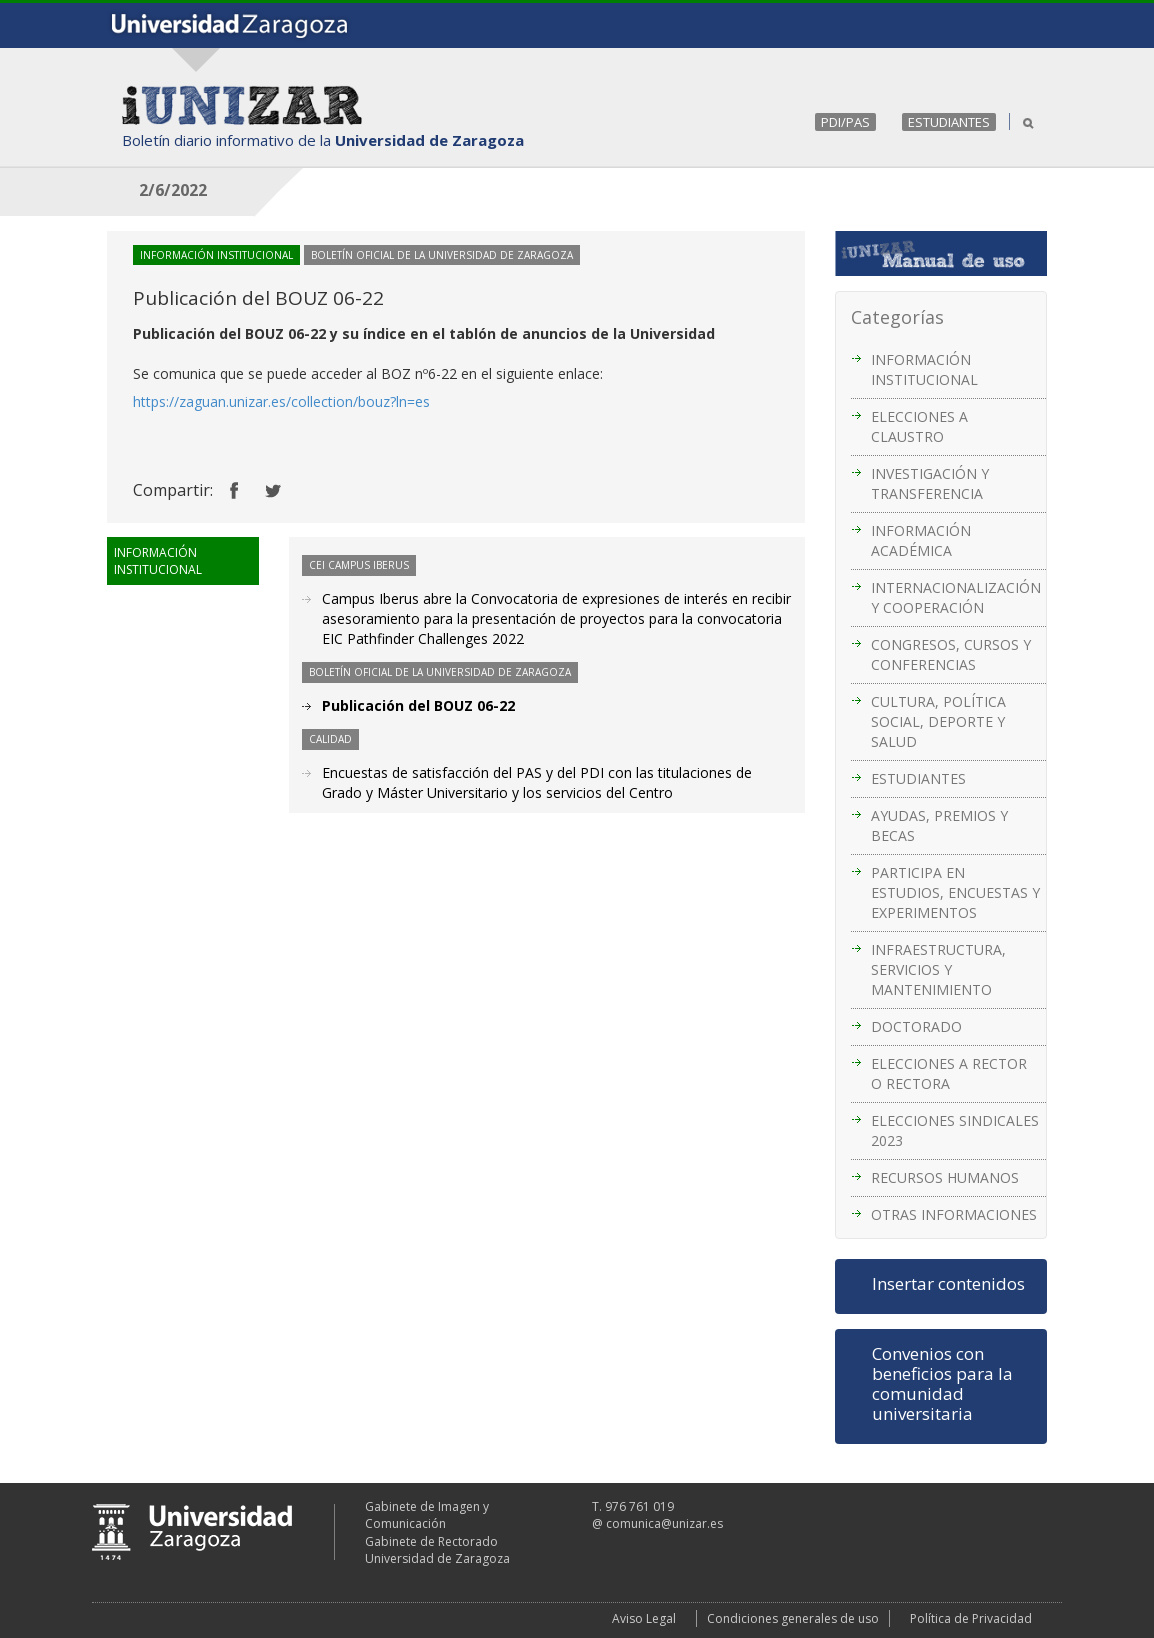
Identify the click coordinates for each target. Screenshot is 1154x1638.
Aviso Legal (644, 1618)
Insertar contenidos (948, 1284)
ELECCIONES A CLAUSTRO (919, 426)
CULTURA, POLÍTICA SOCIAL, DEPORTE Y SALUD (938, 721)
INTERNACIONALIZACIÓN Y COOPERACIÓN (956, 597)
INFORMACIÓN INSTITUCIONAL (924, 369)
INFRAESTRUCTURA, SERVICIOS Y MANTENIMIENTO (938, 969)
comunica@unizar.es (664, 1523)
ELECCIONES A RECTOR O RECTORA (949, 1073)
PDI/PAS (845, 122)
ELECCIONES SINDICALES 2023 (955, 1130)
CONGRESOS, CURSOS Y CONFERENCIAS (951, 654)
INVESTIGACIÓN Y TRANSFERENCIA (930, 483)
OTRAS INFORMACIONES (954, 1214)
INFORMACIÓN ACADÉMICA (921, 540)
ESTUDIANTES (949, 122)
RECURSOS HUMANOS (945, 1177)
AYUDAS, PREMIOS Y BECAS (939, 825)
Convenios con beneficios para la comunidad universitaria (942, 1384)
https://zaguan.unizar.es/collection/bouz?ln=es (281, 401)
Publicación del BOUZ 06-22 (418, 705)
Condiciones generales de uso (793, 1618)
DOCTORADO (916, 1026)
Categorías (897, 317)
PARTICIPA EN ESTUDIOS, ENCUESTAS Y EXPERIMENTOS (955, 892)
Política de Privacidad (971, 1618)
